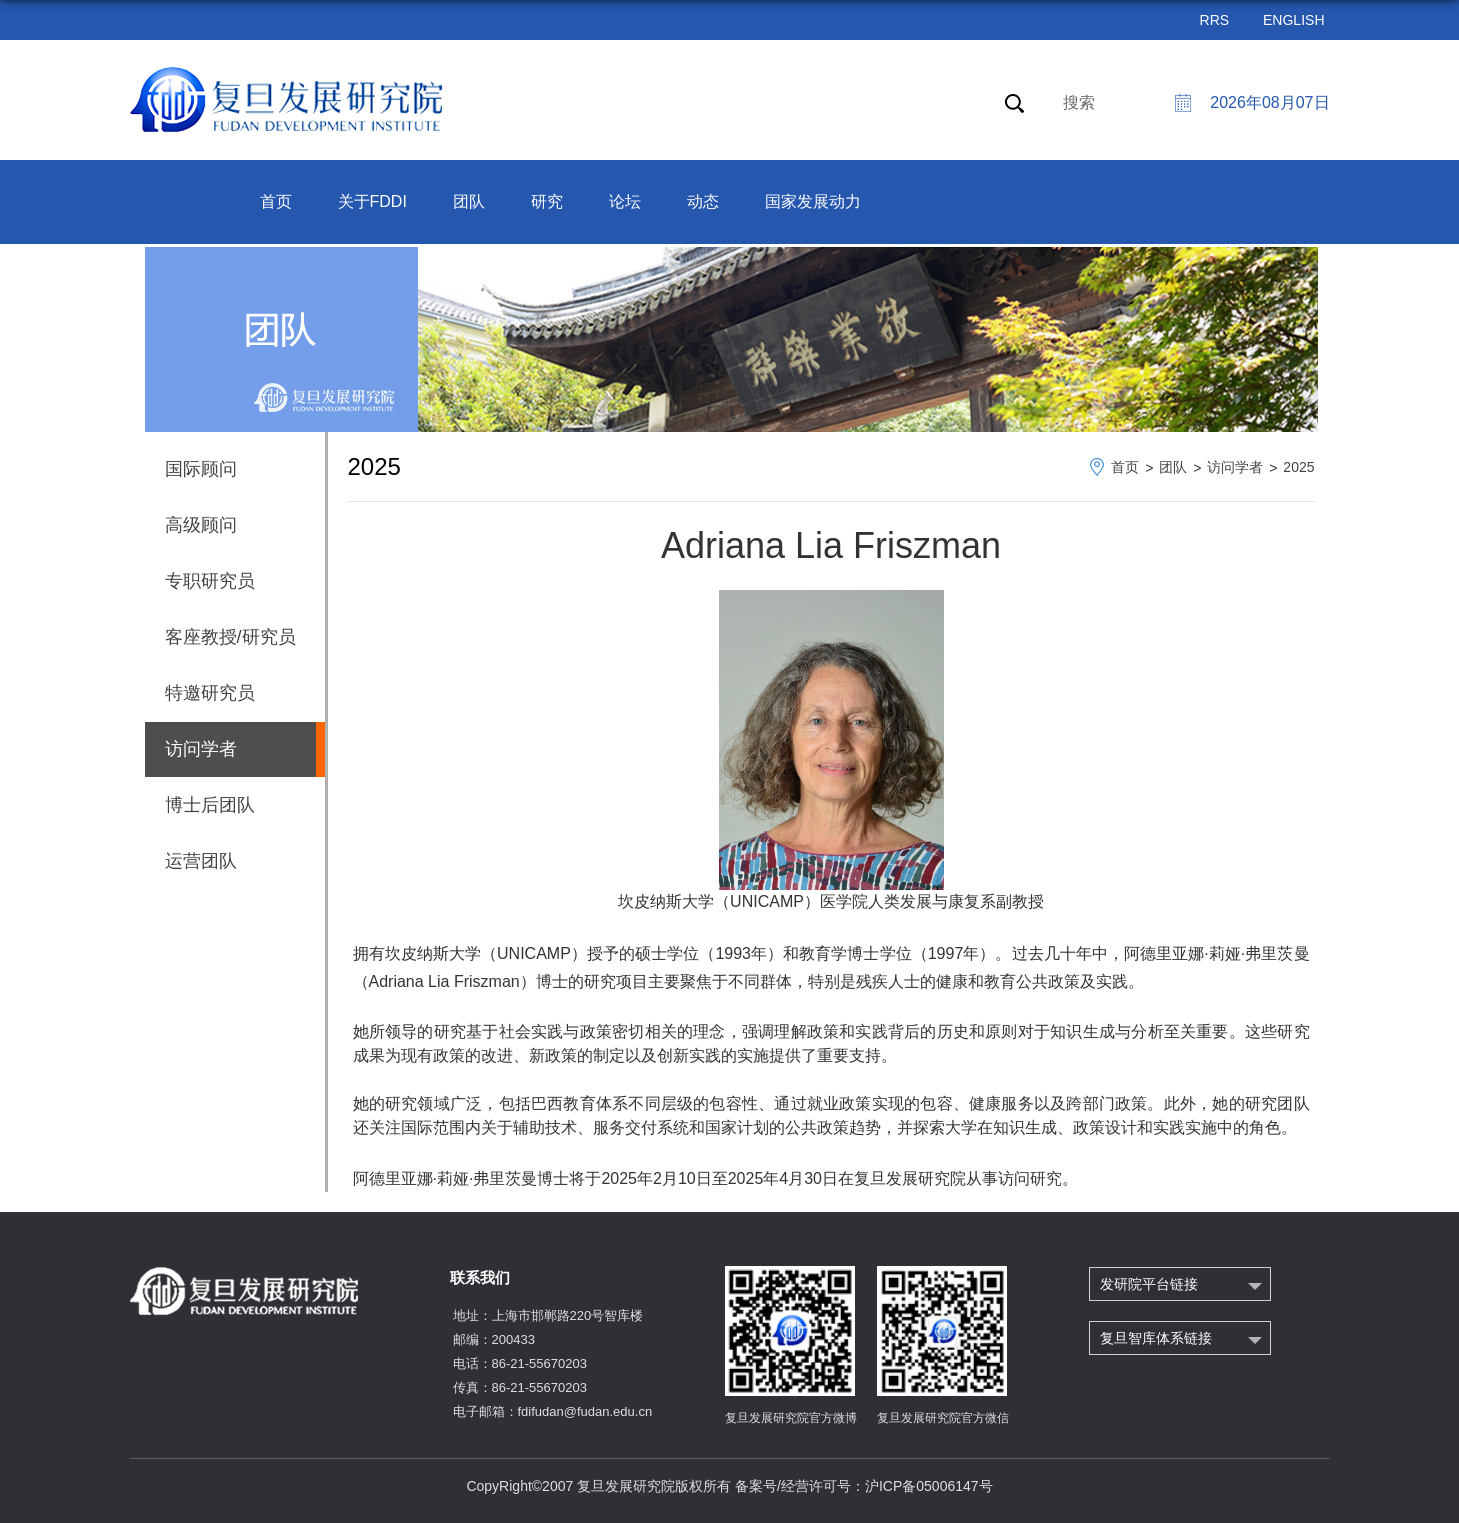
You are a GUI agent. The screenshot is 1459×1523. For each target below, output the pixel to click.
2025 (1298, 467)
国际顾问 (201, 469)
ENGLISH (1293, 20)
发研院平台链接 (1149, 1284)
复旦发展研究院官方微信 (943, 1418)
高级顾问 (201, 525)
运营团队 (201, 861)
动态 (703, 201)
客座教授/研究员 (230, 637)
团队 (469, 201)
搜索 (1079, 102)
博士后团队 (210, 805)
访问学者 (1235, 467)
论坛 (625, 201)
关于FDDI (372, 201)
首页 (276, 201)
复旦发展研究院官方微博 (791, 1418)
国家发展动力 (813, 201)
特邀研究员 (210, 693)
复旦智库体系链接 (1156, 1338)
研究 (547, 201)
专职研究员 (210, 581)
